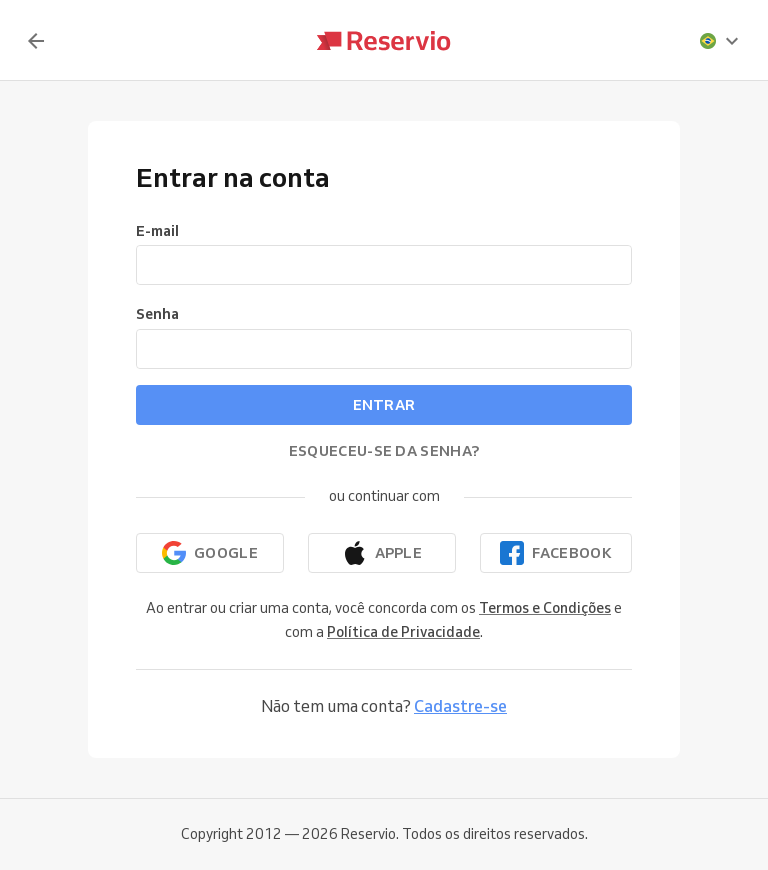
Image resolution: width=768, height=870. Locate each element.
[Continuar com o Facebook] (556, 553)
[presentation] (720, 41)
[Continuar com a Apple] (382, 553)
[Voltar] (36, 41)
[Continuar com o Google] (210, 553)
